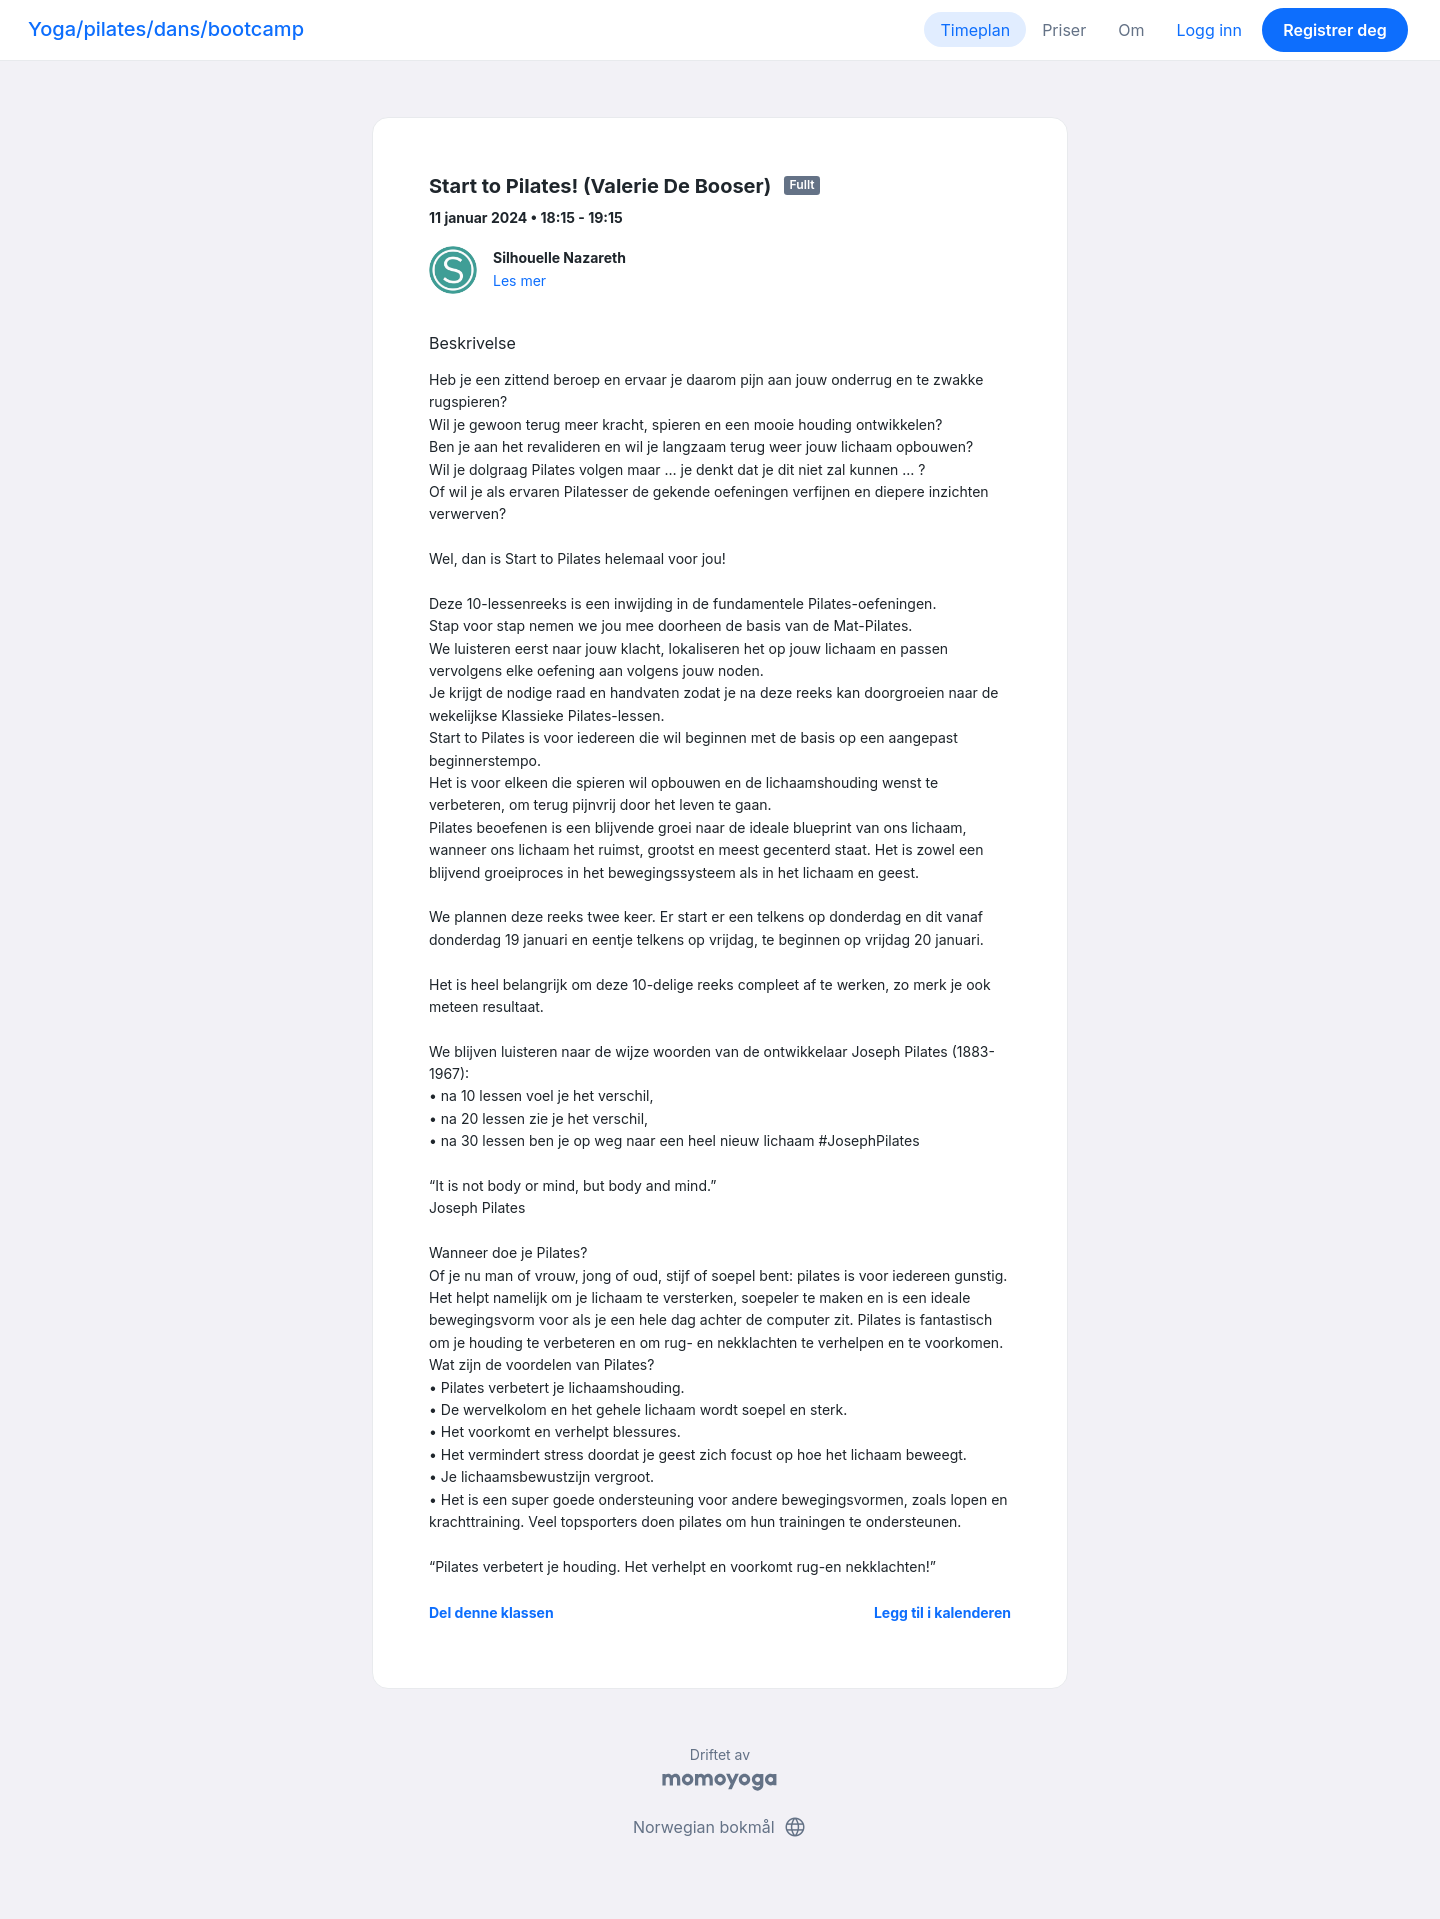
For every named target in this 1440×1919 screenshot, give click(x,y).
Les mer (519, 280)
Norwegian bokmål (720, 1827)
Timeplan (975, 30)
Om (1131, 30)
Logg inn (1209, 30)
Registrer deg (1335, 30)
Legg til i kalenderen (942, 1612)
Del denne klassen (491, 1612)
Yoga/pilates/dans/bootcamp (166, 29)
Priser (1064, 30)
